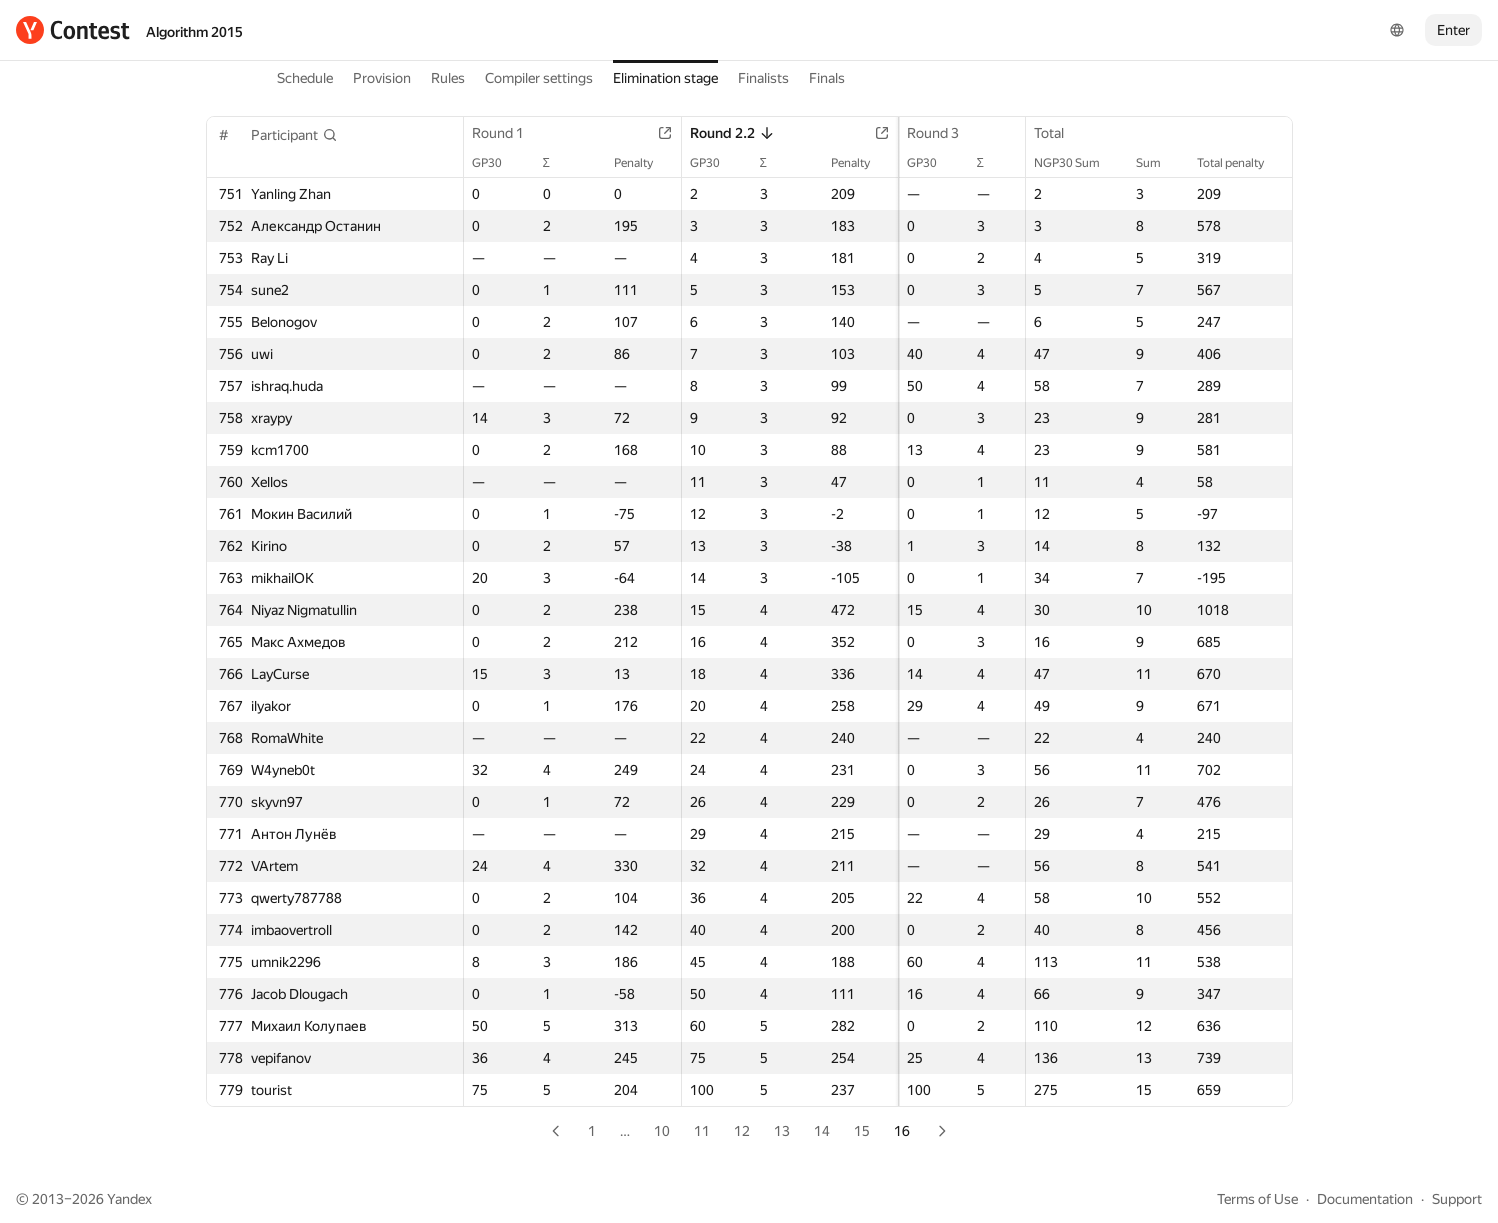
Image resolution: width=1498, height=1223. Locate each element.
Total (1057, 133)
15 (862, 1131)
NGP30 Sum (1075, 163)
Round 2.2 (701, 133)
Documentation (1365, 1199)
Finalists (763, 78)
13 (782, 1131)
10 (662, 1131)
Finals (827, 78)
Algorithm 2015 (194, 32)
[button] (294, 135)
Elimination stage (665, 78)
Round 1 (509, 133)
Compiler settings (539, 78)
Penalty (612, 163)
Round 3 (882, 133)
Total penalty (1239, 163)
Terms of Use (1257, 1199)
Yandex (129, 1199)
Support (1457, 1199)
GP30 (498, 163)
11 (702, 1131)
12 (742, 1131)
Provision (382, 78)
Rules (448, 78)
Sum (1157, 163)
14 (822, 1131)
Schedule (305, 78)
